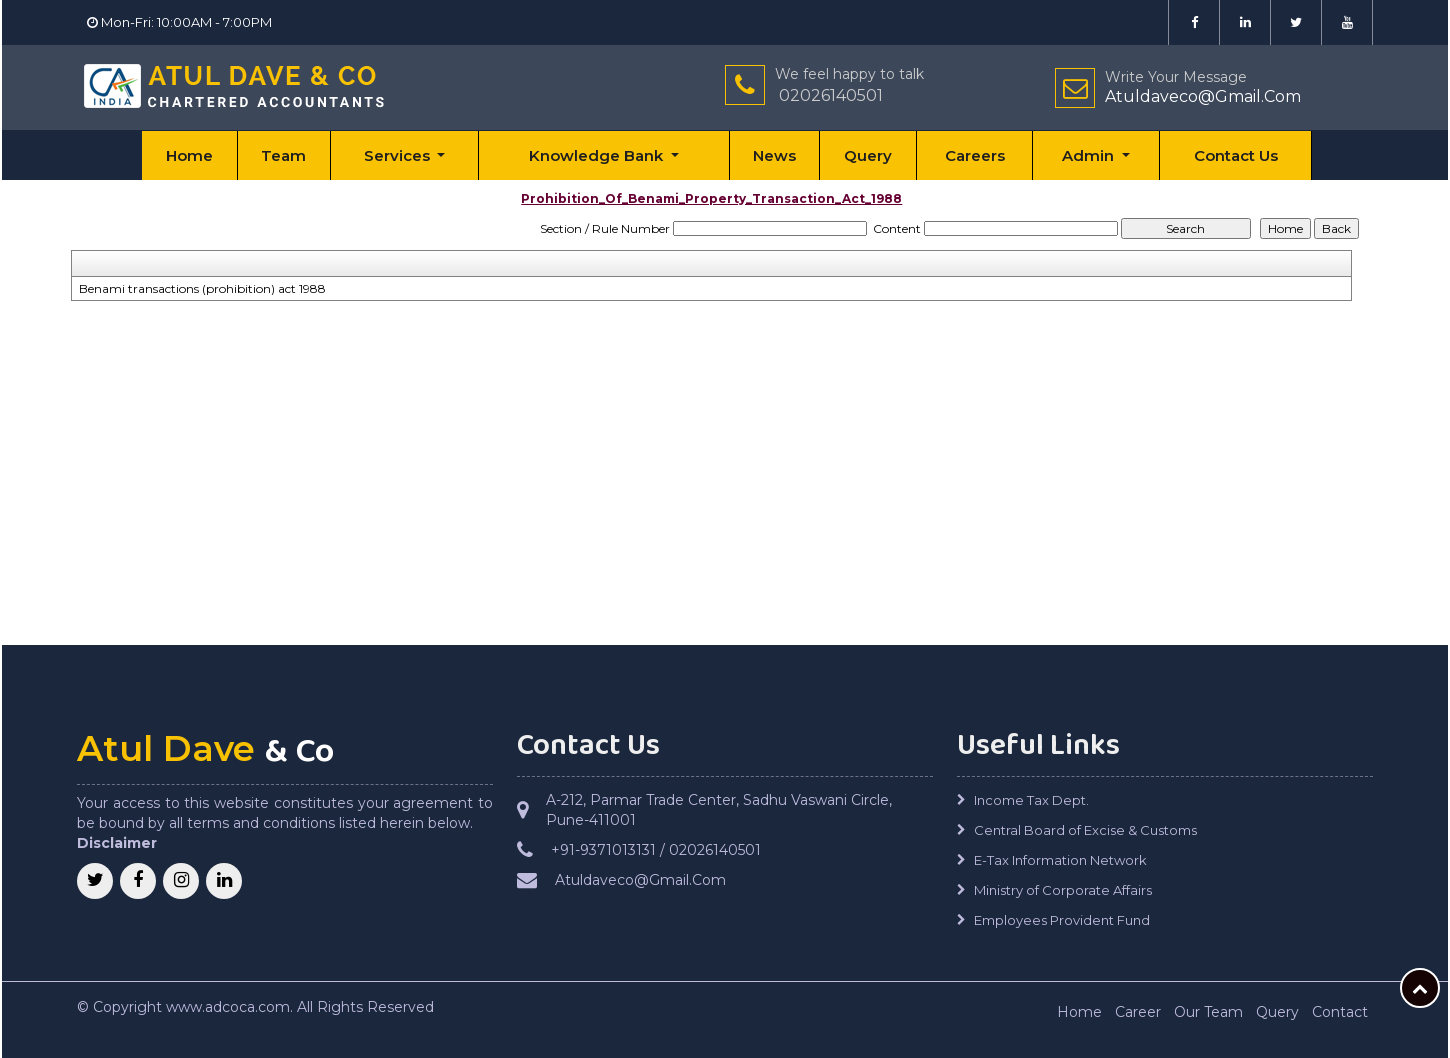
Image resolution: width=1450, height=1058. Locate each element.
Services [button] (399, 155)
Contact (1340, 1012)
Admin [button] (1090, 155)
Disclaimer (117, 843)
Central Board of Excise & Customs (1085, 830)
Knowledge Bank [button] (598, 155)
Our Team (1208, 1012)
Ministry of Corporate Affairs (1063, 890)
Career (1138, 1012)
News (774, 155)
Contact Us (1236, 155)
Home (189, 155)
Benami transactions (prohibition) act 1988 (202, 288)
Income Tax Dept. (1031, 800)
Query (868, 155)
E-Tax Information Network (1060, 860)
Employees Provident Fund (1062, 920)
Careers (975, 155)
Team (283, 155)
